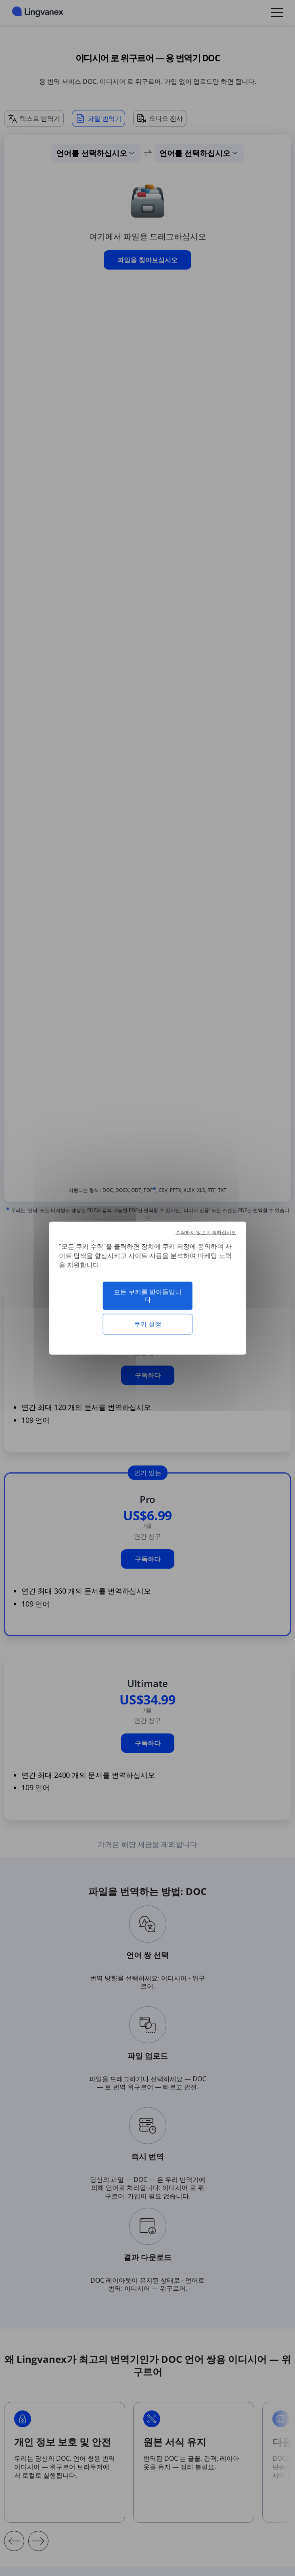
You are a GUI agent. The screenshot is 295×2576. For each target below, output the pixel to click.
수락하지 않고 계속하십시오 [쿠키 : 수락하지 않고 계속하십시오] (206, 1232)
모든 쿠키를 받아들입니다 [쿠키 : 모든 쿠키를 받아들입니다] (148, 1295)
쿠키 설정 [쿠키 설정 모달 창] (147, 1324)
